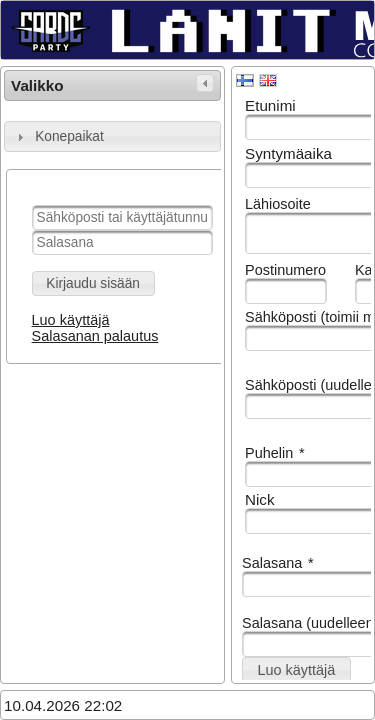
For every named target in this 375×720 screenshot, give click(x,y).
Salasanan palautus (95, 336)
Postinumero (285, 270)
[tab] (112, 136)
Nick (260, 499)
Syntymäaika (288, 153)
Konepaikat (69, 136)
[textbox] (122, 217)
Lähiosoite (278, 204)
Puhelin (275, 453)
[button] (93, 283)
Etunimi (270, 105)
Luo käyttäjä (71, 320)
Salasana (278, 563)
